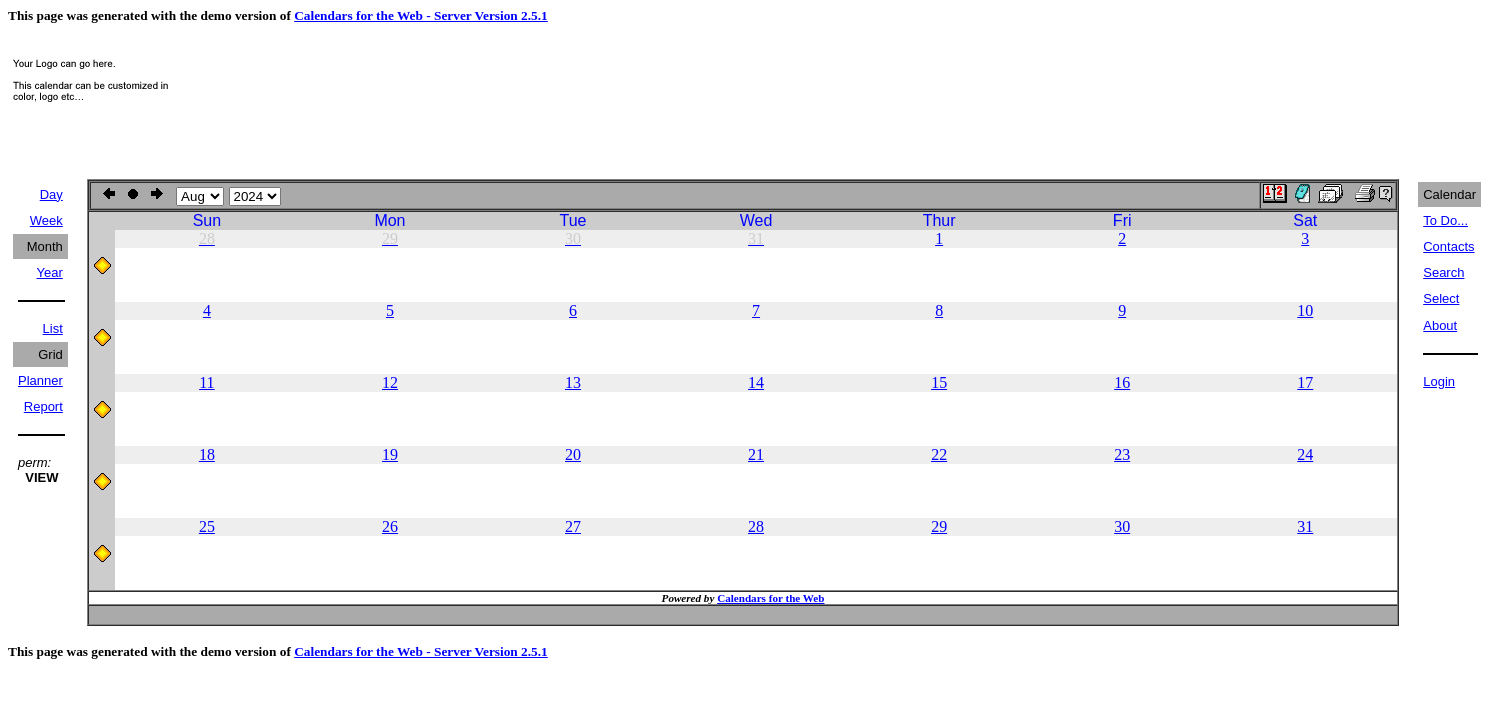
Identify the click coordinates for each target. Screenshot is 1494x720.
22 (939, 454)
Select (1441, 298)
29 (939, 526)
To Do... (1445, 220)
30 (1122, 526)
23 (1122, 454)
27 (573, 526)
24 (1305, 454)
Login (1439, 381)
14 (756, 382)
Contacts (1448, 246)
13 (573, 382)
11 (206, 382)
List (53, 328)
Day (51, 194)
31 (1305, 526)
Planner (40, 380)
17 (1305, 382)
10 (1305, 310)
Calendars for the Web (770, 598)
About (1440, 325)
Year (50, 272)
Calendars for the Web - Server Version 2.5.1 (421, 15)
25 (207, 526)
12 (390, 382)
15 (939, 382)
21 (756, 454)
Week (46, 220)
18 (207, 454)
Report (43, 406)
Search (1443, 272)
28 (756, 526)
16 (1122, 382)
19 (390, 454)
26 (390, 526)
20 (573, 454)
